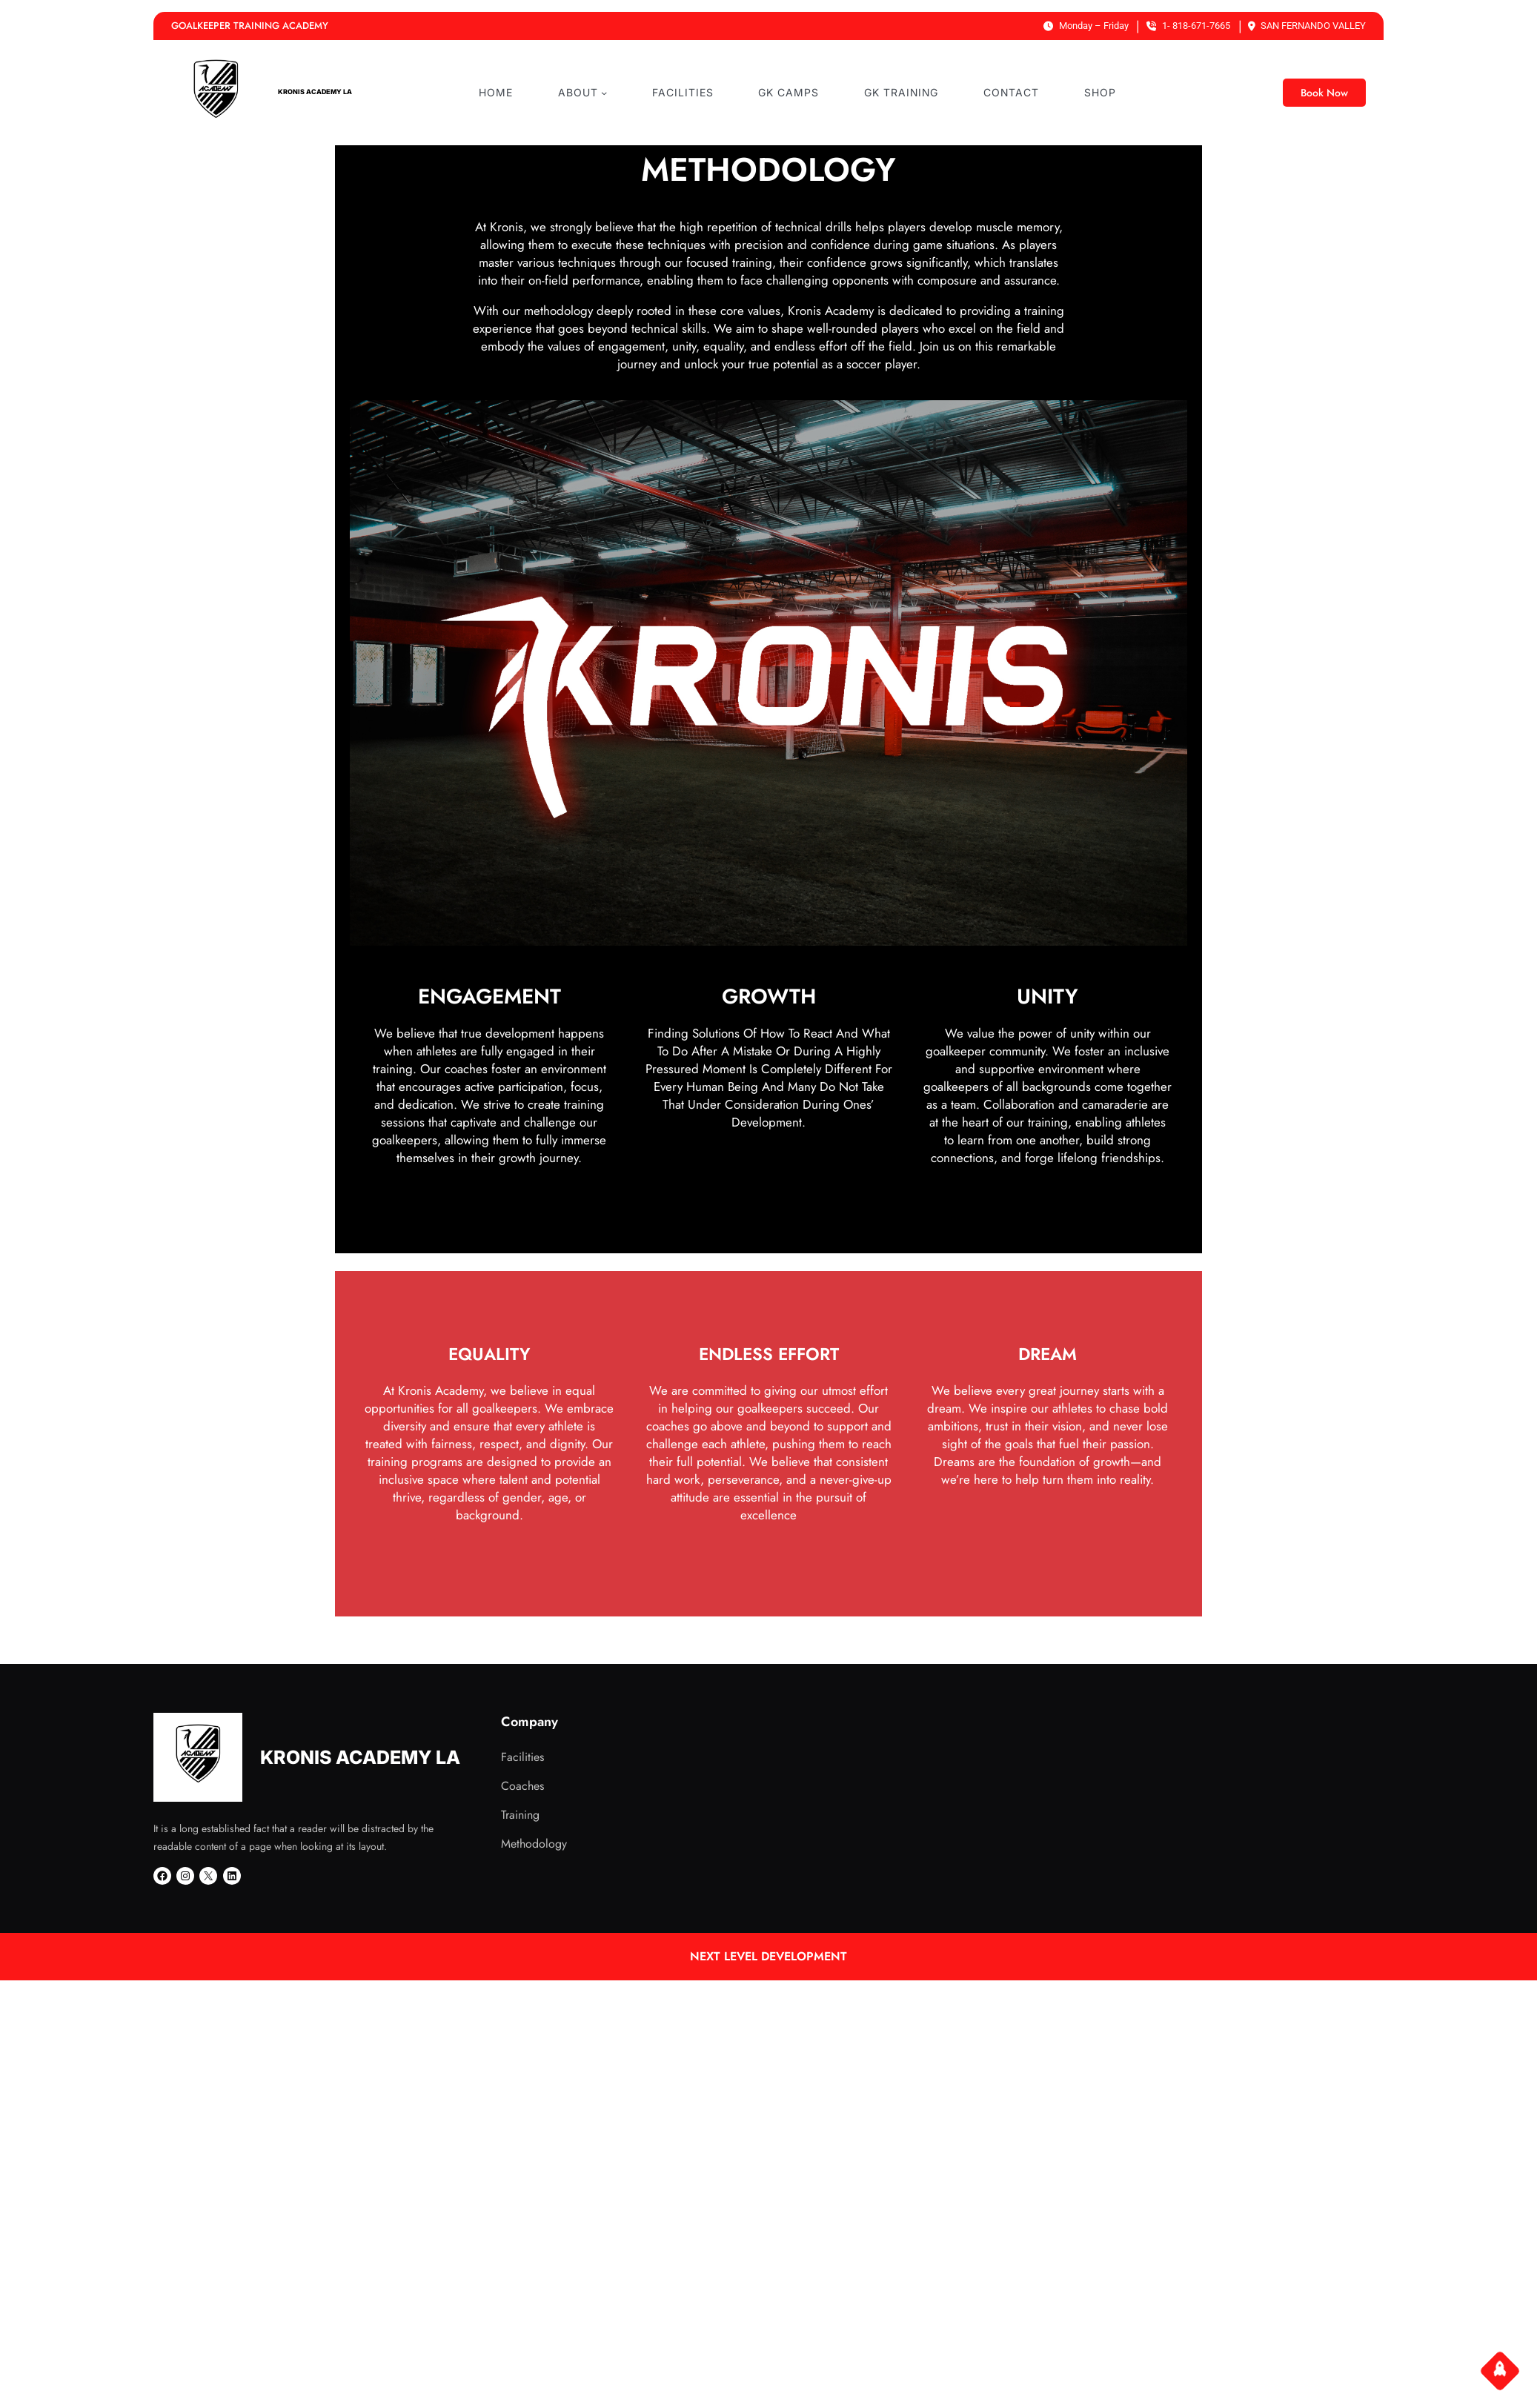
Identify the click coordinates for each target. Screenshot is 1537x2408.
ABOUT (578, 92)
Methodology (534, 1843)
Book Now (1324, 92)
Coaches (522, 1785)
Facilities (522, 1756)
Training (520, 1814)
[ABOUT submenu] (604, 93)
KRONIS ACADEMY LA (315, 91)
